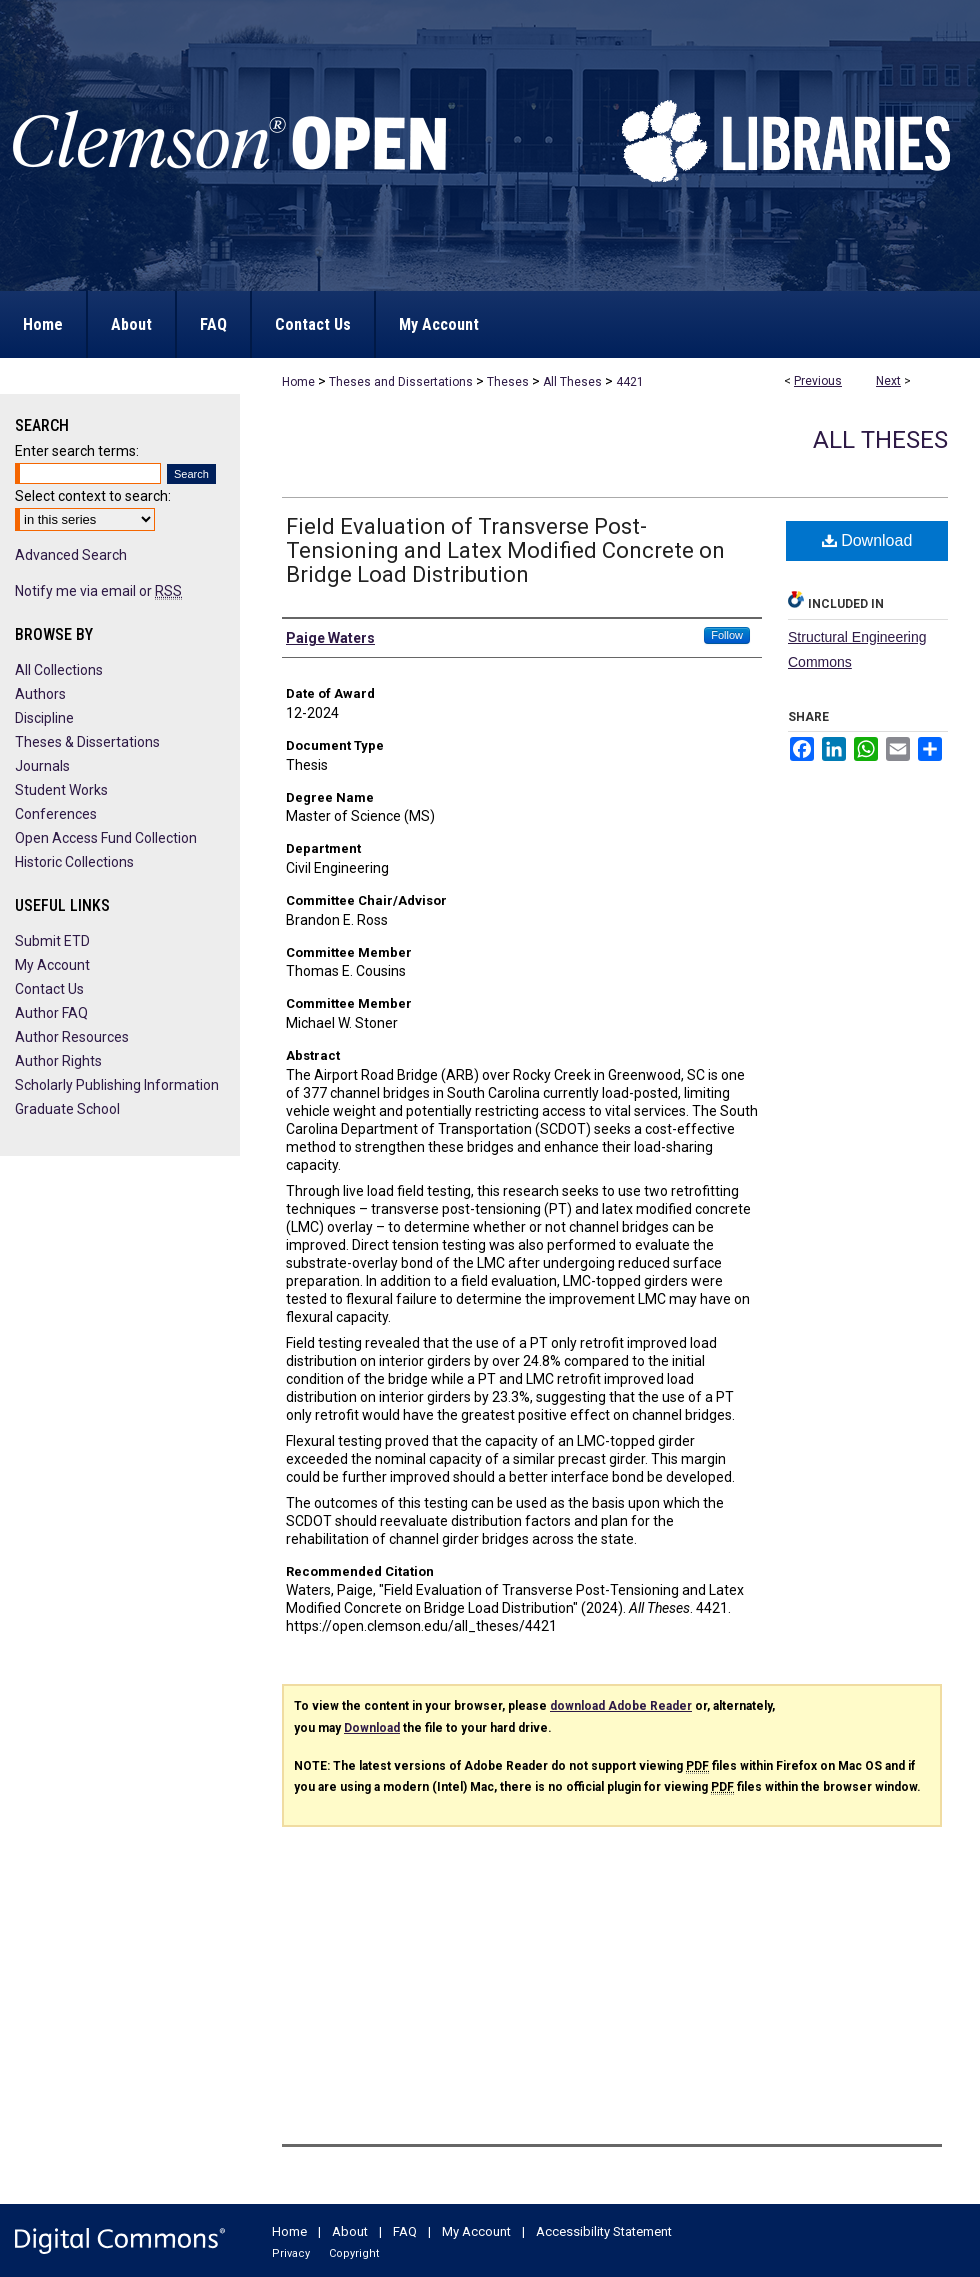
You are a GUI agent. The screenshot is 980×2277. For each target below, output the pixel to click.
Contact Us (49, 989)
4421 (630, 382)
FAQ (405, 2231)
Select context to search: (93, 496)
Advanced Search (71, 555)
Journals (42, 766)
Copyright (354, 2253)
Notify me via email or (98, 591)
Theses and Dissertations (401, 382)
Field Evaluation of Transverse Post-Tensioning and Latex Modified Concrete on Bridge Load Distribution (505, 550)
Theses (508, 382)
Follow (727, 635)
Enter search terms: (77, 451)
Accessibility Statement (604, 2231)
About (350, 2231)
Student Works (61, 790)
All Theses (572, 382)
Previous (818, 381)
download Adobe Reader (621, 1706)
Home (298, 382)
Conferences (56, 814)
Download (867, 540)
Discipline (44, 718)
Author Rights (58, 1061)
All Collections (59, 670)
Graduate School (67, 1109)
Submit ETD (52, 941)
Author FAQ (51, 1013)
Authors (40, 694)
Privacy (291, 2253)
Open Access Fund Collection (106, 838)
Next (888, 381)
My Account (52, 965)
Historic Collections (74, 862)
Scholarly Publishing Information (117, 1085)
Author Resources (72, 1037)
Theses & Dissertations (87, 742)
